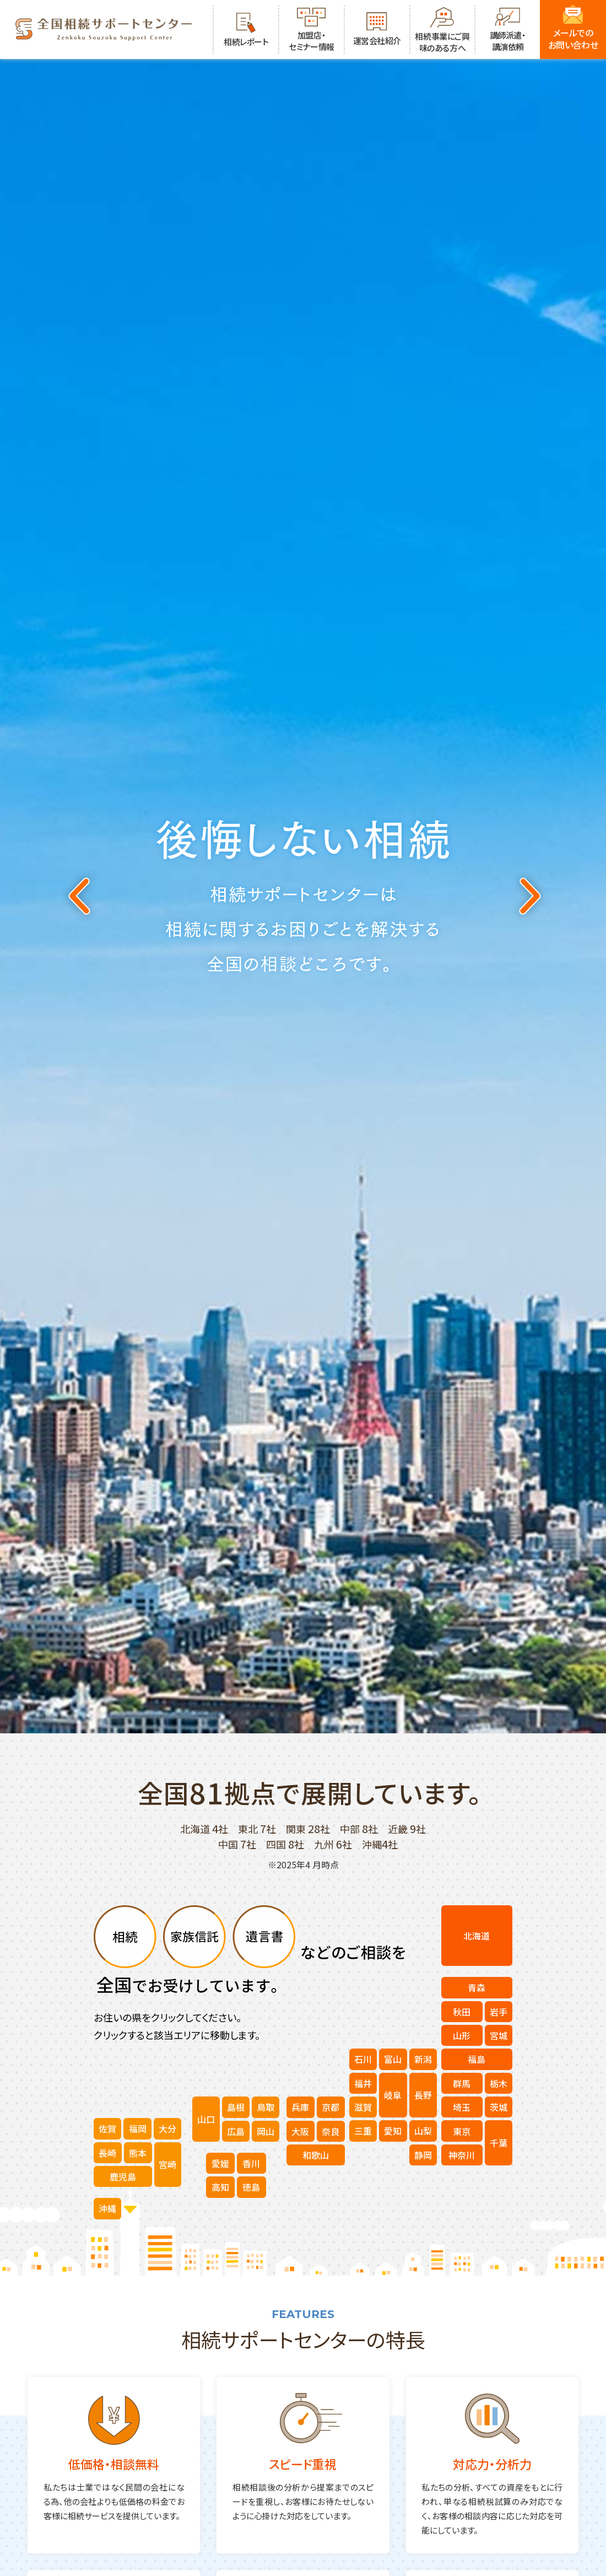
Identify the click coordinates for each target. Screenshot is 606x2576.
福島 (476, 2059)
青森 (476, 1987)
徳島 (251, 2187)
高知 (220, 2187)
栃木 (498, 2083)
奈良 (330, 2131)
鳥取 (265, 2107)
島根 (236, 2107)
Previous (78, 896)
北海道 (476, 1935)
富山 (393, 2059)
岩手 (498, 2011)
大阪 (300, 2131)
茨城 (498, 2107)
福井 (363, 2083)
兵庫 (300, 2107)
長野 (423, 2094)
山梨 (423, 2130)
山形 (461, 2035)
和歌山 (315, 2155)
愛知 (393, 2130)
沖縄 (107, 2208)
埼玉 (461, 2107)
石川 (363, 2059)
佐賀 (107, 2128)
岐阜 (393, 2094)
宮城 (498, 2035)
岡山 (265, 2131)
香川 (251, 2163)
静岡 (423, 2155)
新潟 (423, 2059)
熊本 (138, 2152)
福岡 (138, 2128)
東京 (461, 2131)
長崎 (107, 2152)
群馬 (461, 2083)
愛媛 (220, 2163)
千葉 (498, 2142)
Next (528, 896)
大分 (167, 2128)
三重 (363, 2130)
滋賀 (363, 2107)
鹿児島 (123, 2176)
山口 (206, 2119)
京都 (330, 2107)
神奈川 (461, 2155)
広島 (236, 2131)
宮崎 (167, 2164)
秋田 (461, 2011)
